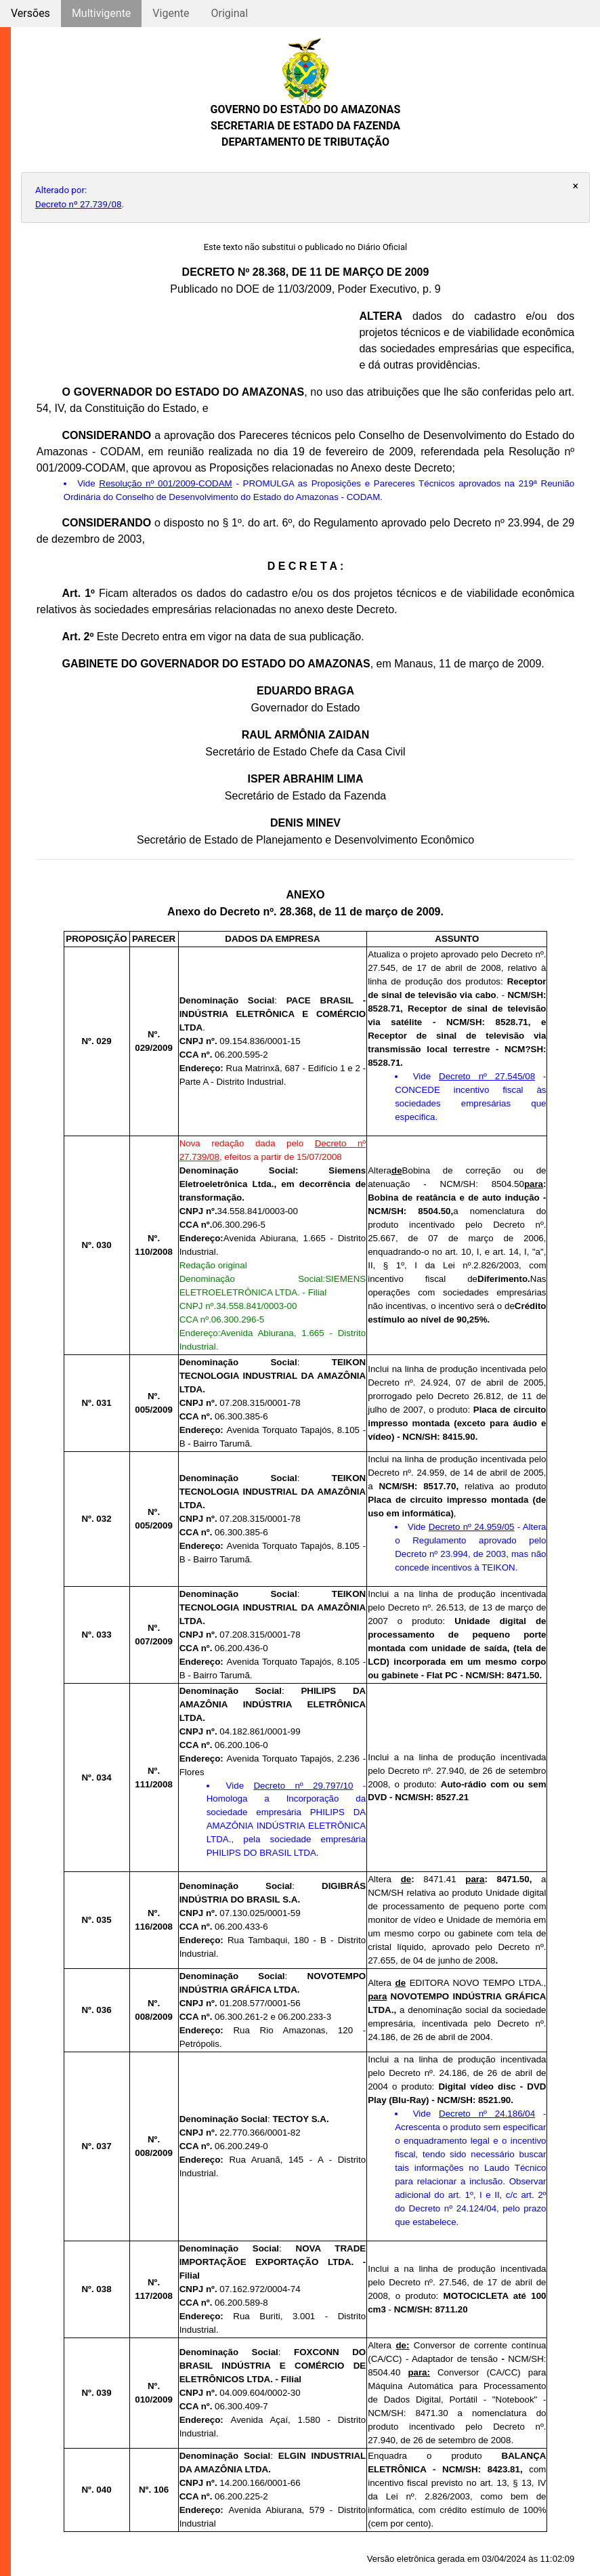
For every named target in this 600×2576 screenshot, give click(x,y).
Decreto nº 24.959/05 (472, 1527)
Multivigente (101, 13)
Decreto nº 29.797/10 (303, 1786)
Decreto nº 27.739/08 (78, 204)
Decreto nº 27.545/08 (487, 1076)
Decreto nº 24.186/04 (487, 2113)
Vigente (170, 13)
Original (229, 13)
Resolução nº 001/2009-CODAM (165, 483)
